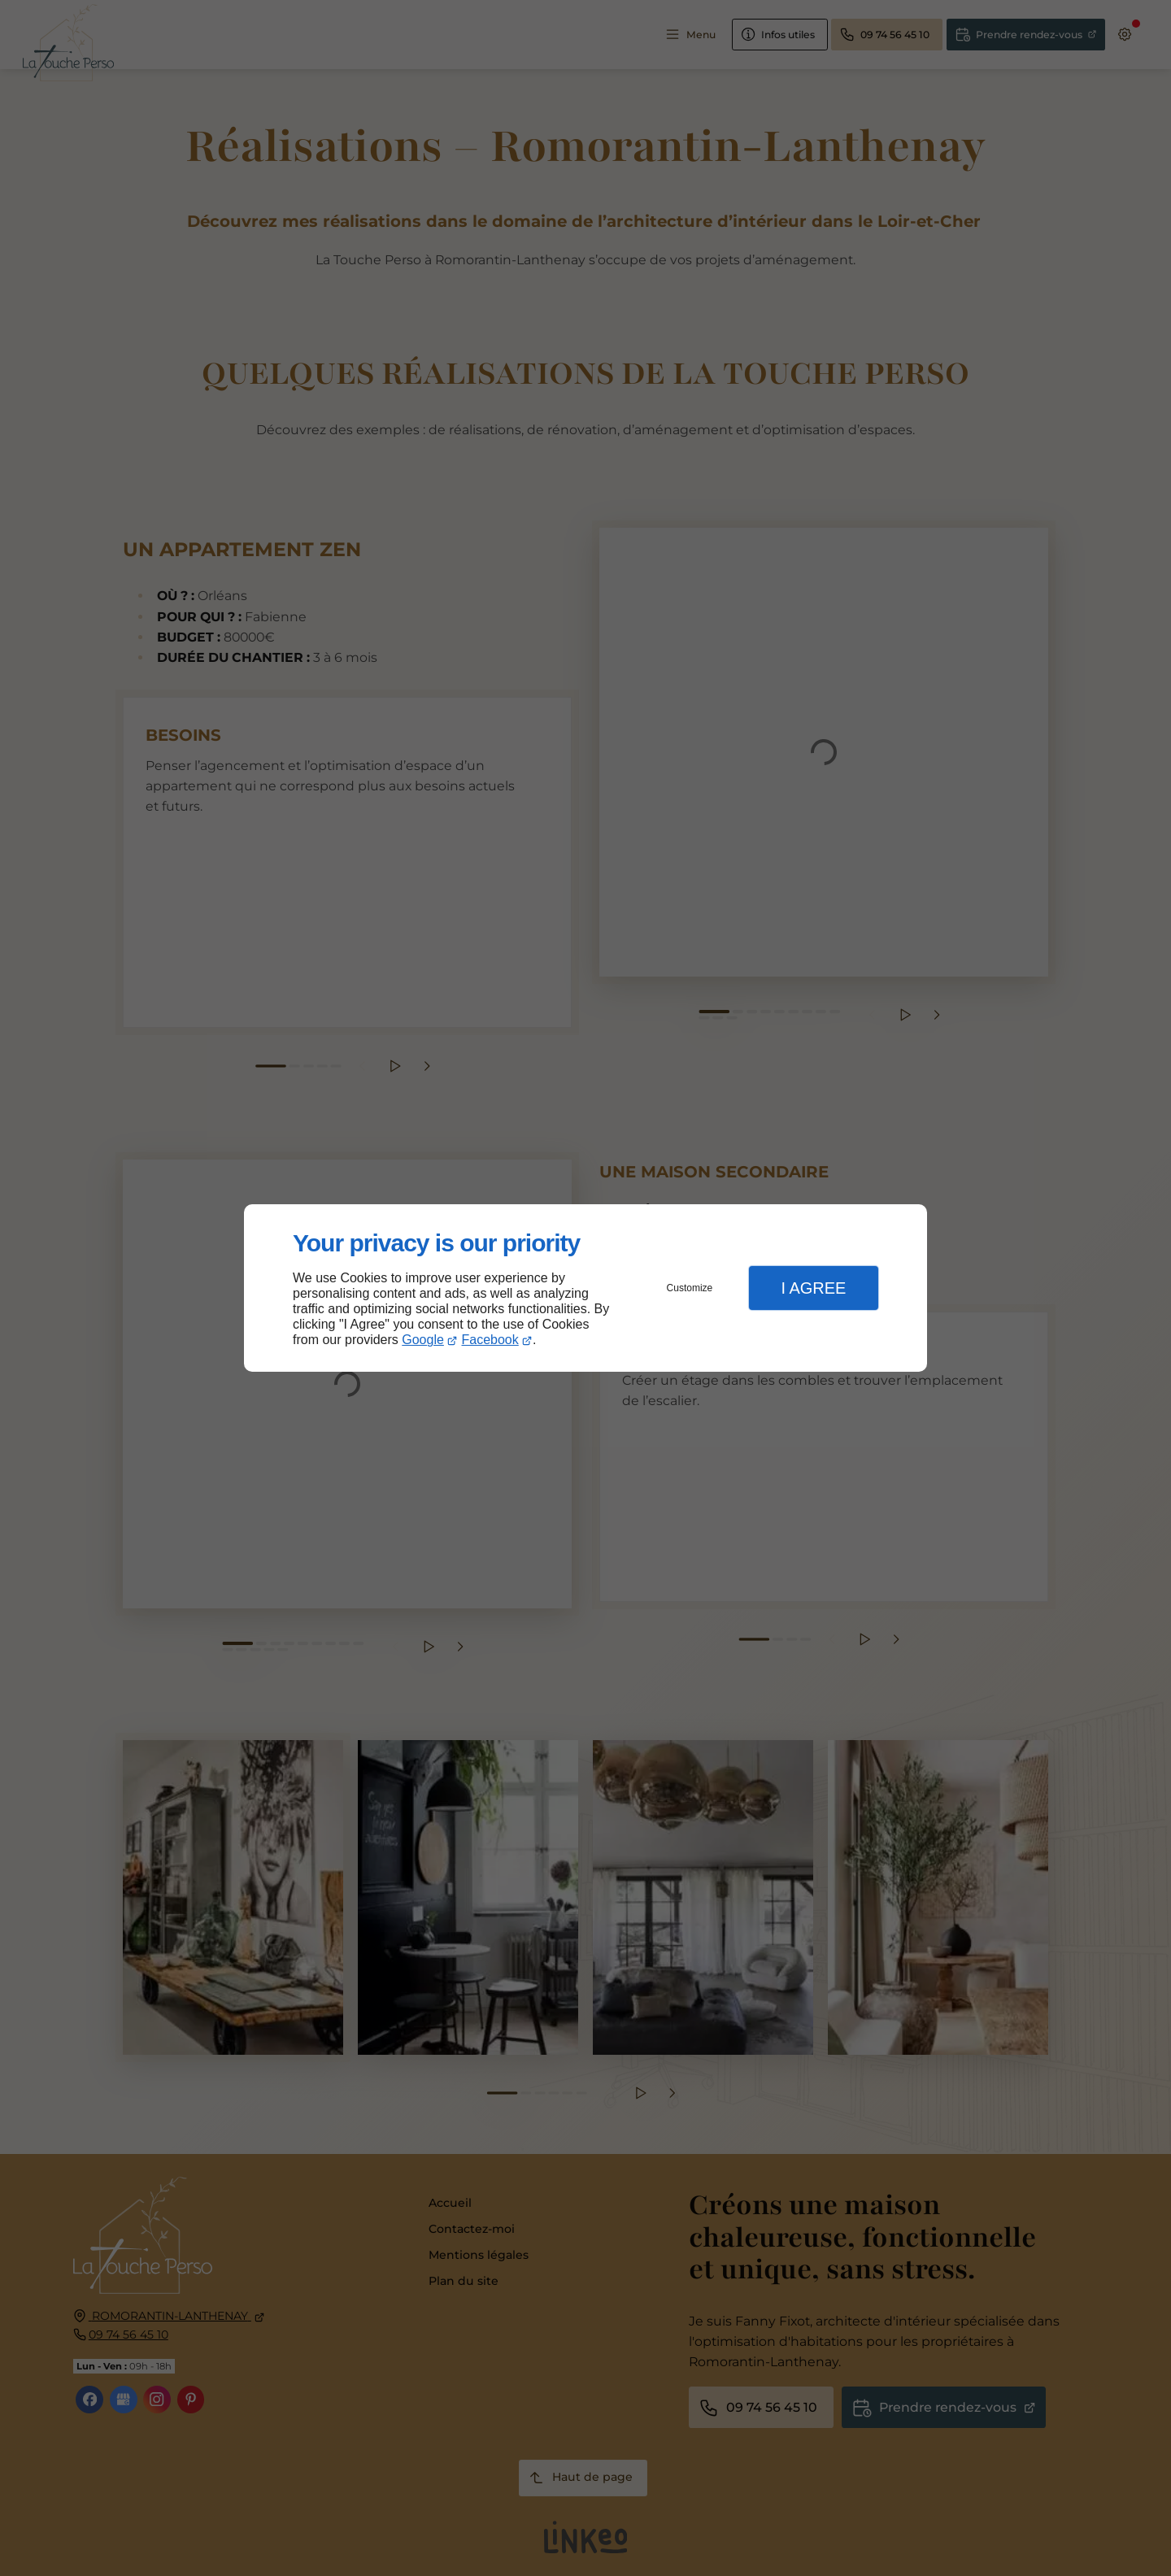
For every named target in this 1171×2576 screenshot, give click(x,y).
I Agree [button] (813, 1288)
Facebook (490, 1340)
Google (423, 1340)
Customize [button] (690, 1288)
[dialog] (585, 1288)
